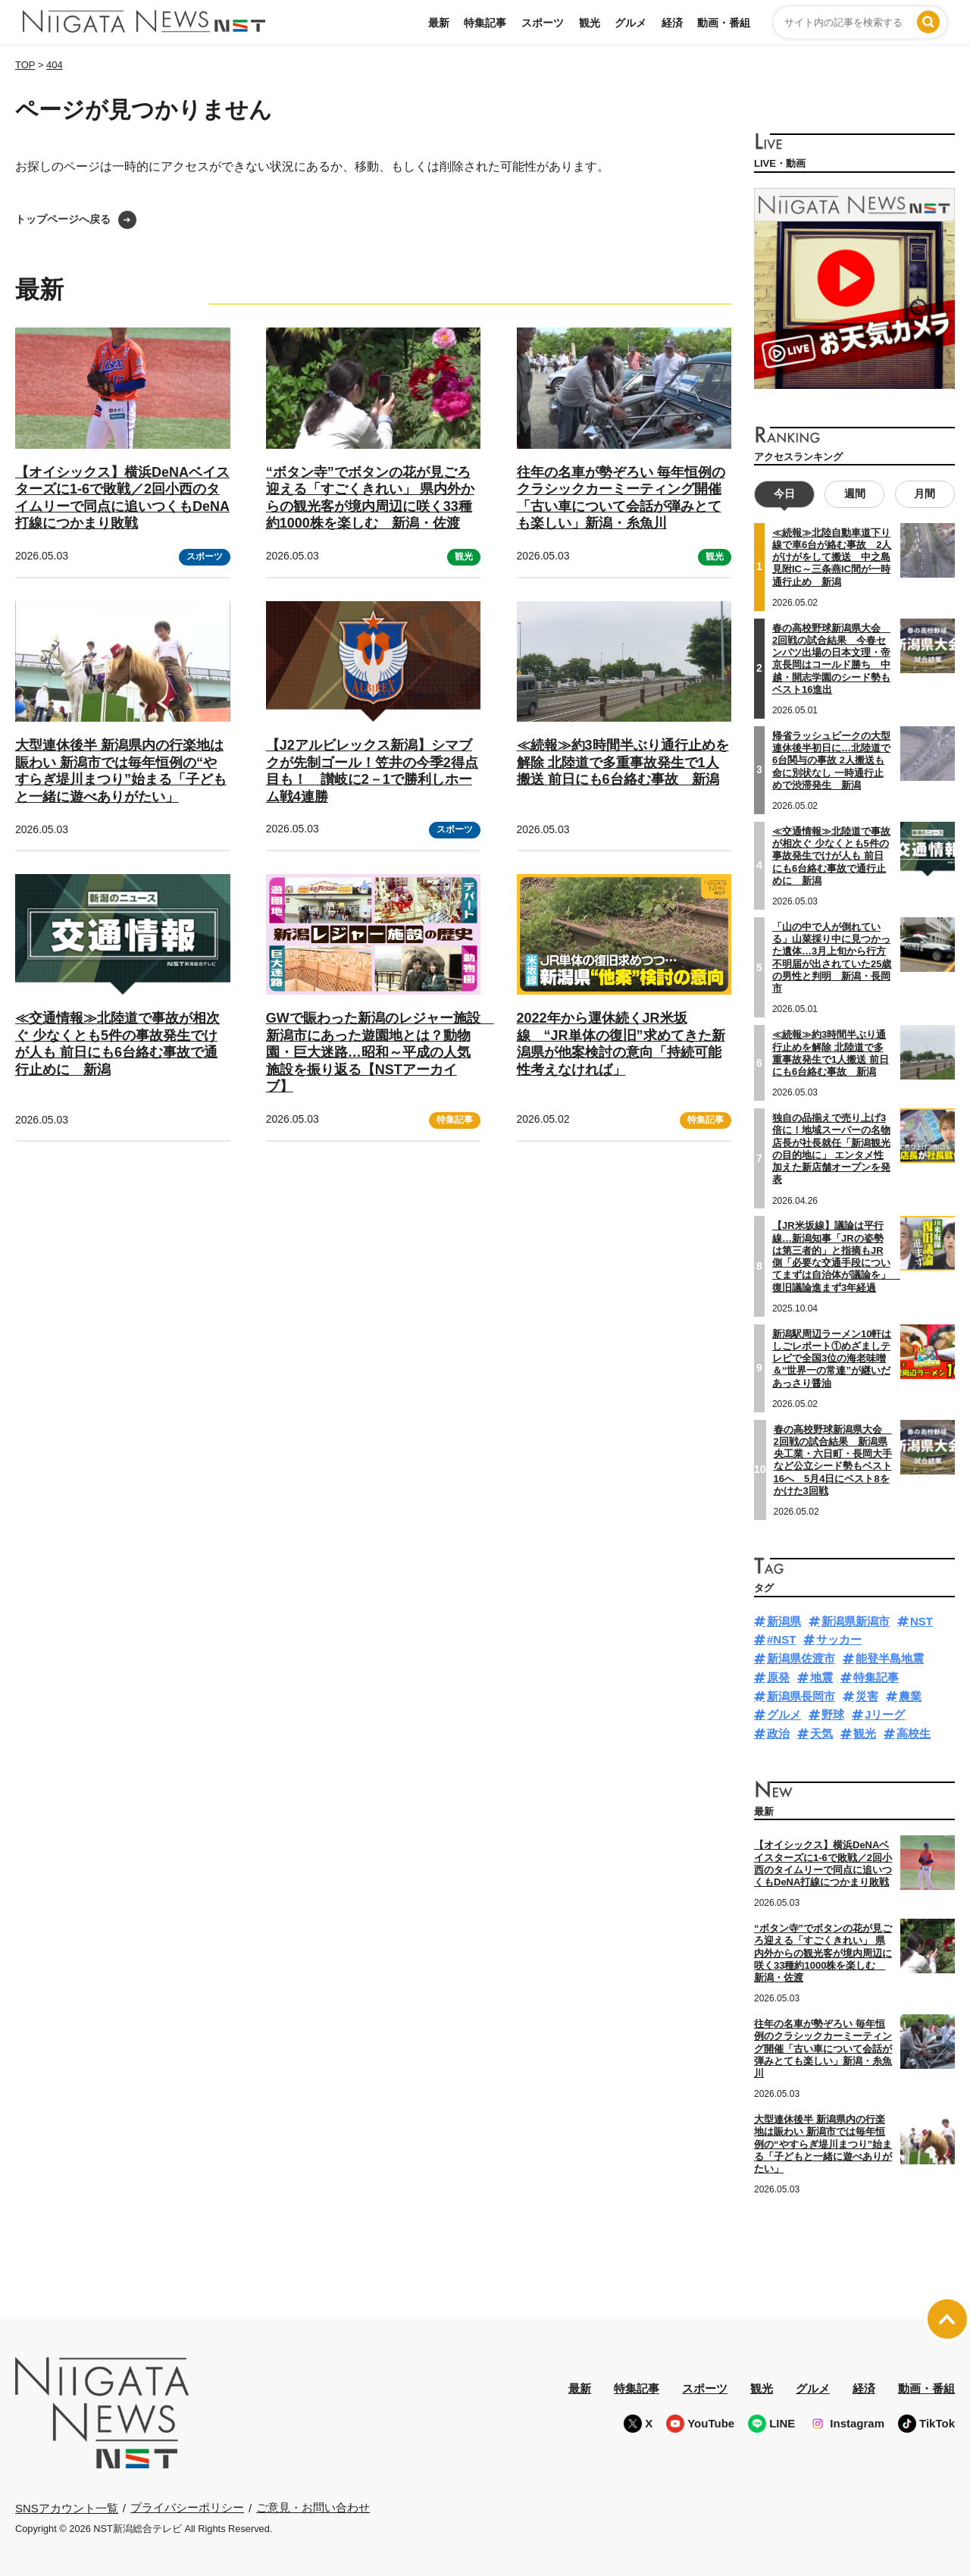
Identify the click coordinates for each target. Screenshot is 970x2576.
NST (921, 1621)
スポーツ (542, 23)
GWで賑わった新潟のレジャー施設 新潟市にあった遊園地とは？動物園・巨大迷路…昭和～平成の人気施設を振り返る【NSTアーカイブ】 (380, 1052)
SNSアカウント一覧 (66, 2508)
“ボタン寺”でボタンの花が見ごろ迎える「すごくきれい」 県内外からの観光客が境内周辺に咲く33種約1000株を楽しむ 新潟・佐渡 (823, 1953)
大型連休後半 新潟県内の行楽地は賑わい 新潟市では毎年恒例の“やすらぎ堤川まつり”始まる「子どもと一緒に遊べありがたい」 (823, 2144)
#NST (781, 1639)
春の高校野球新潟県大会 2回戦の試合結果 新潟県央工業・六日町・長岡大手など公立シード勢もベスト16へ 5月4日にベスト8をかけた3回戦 (833, 1460)
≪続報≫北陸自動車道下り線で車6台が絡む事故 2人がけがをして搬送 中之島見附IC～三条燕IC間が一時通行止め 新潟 (831, 557)
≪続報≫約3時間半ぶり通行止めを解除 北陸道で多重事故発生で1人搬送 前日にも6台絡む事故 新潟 (623, 762)
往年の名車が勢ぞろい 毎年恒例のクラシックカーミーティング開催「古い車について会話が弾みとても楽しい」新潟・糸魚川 (823, 2048)
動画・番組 (723, 23)
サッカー (839, 1639)
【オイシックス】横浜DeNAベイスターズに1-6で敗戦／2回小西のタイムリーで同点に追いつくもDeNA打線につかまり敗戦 (823, 1863)
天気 (821, 1733)
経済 (672, 23)
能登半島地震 (890, 1658)
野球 (832, 1714)
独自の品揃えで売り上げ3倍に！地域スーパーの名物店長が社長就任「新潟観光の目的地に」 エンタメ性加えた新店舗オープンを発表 (831, 1148)
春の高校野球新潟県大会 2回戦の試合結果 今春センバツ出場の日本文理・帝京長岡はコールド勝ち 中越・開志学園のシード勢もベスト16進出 (831, 658)
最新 (438, 23)
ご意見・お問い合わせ (313, 2507)
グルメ (630, 23)
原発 (778, 1677)
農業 (910, 1696)
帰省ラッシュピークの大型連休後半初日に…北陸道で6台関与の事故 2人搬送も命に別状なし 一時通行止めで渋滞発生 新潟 (831, 760)
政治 (778, 1733)
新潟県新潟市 (855, 1621)
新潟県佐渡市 (801, 1658)
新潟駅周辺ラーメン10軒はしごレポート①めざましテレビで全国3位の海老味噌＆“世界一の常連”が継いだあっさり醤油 (831, 1358)
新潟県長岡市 (801, 1696)
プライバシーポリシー (187, 2507)
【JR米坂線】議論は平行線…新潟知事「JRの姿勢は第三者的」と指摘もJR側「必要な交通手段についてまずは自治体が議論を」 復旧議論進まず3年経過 (836, 1256)
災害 (867, 1696)
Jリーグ (885, 1714)
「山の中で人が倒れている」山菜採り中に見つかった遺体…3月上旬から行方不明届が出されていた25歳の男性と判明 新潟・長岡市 (831, 957)
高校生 (913, 1733)
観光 (589, 23)
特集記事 (485, 23)
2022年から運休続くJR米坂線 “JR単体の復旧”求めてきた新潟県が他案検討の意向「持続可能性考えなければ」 (621, 1044)
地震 (821, 1677)
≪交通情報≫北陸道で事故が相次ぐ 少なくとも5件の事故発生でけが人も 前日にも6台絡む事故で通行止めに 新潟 (117, 1044)
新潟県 (784, 1621)
